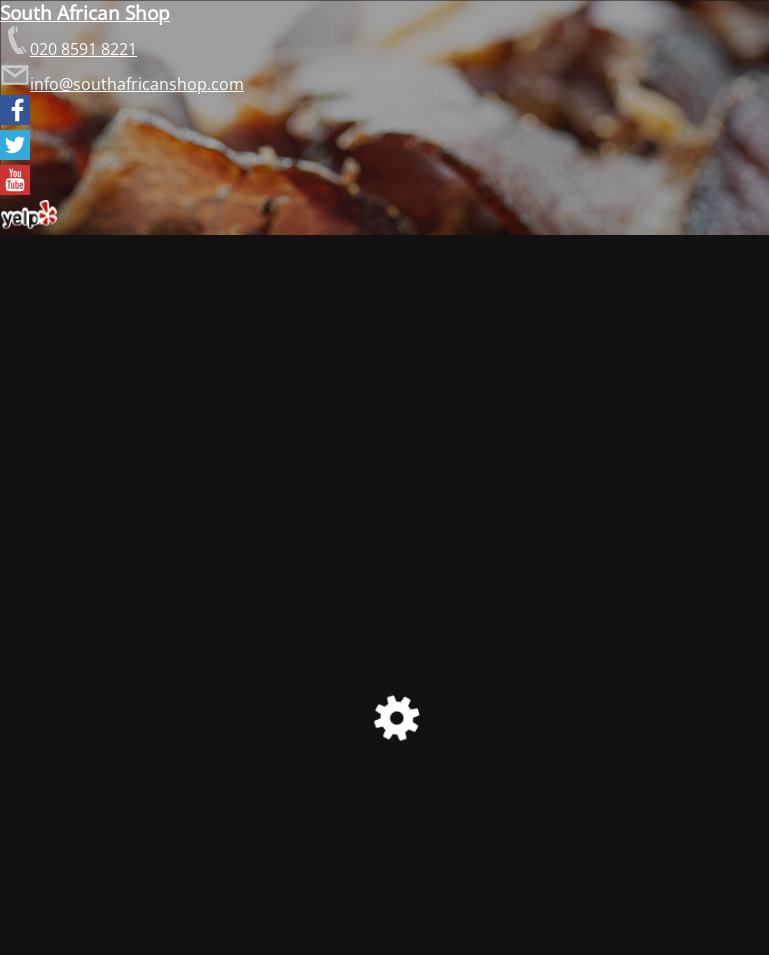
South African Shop (85, 12)
